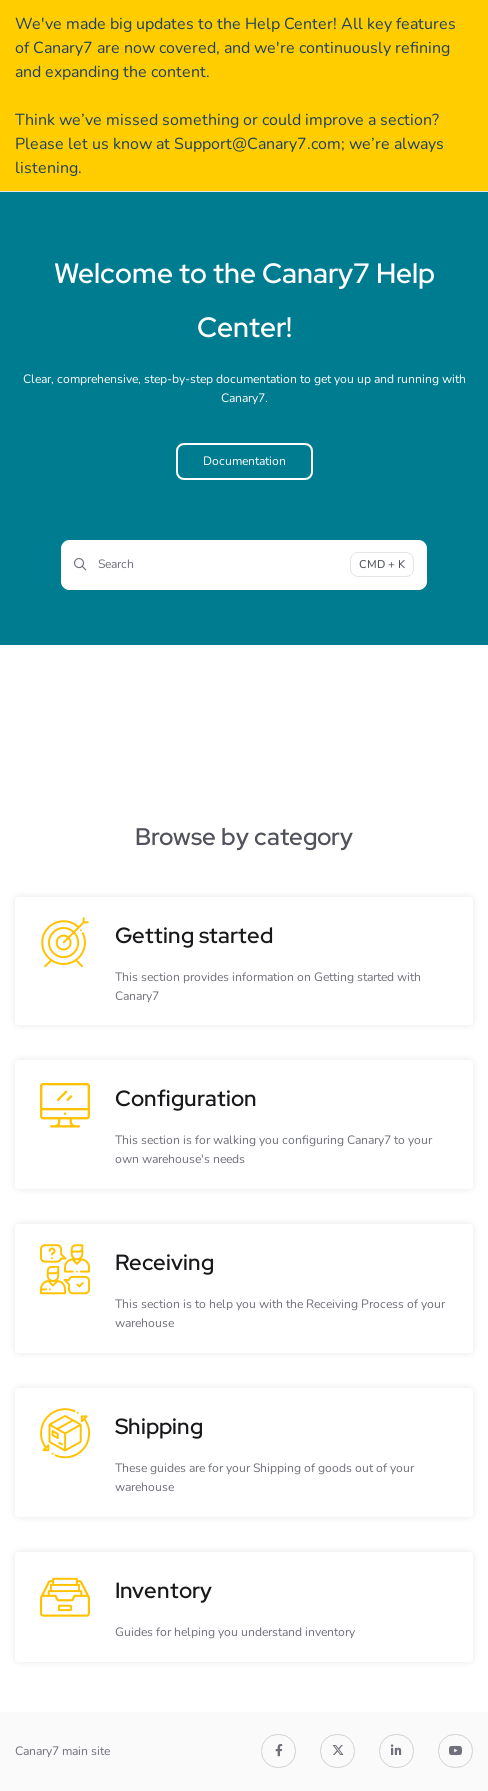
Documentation (244, 461)
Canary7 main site (62, 1751)
